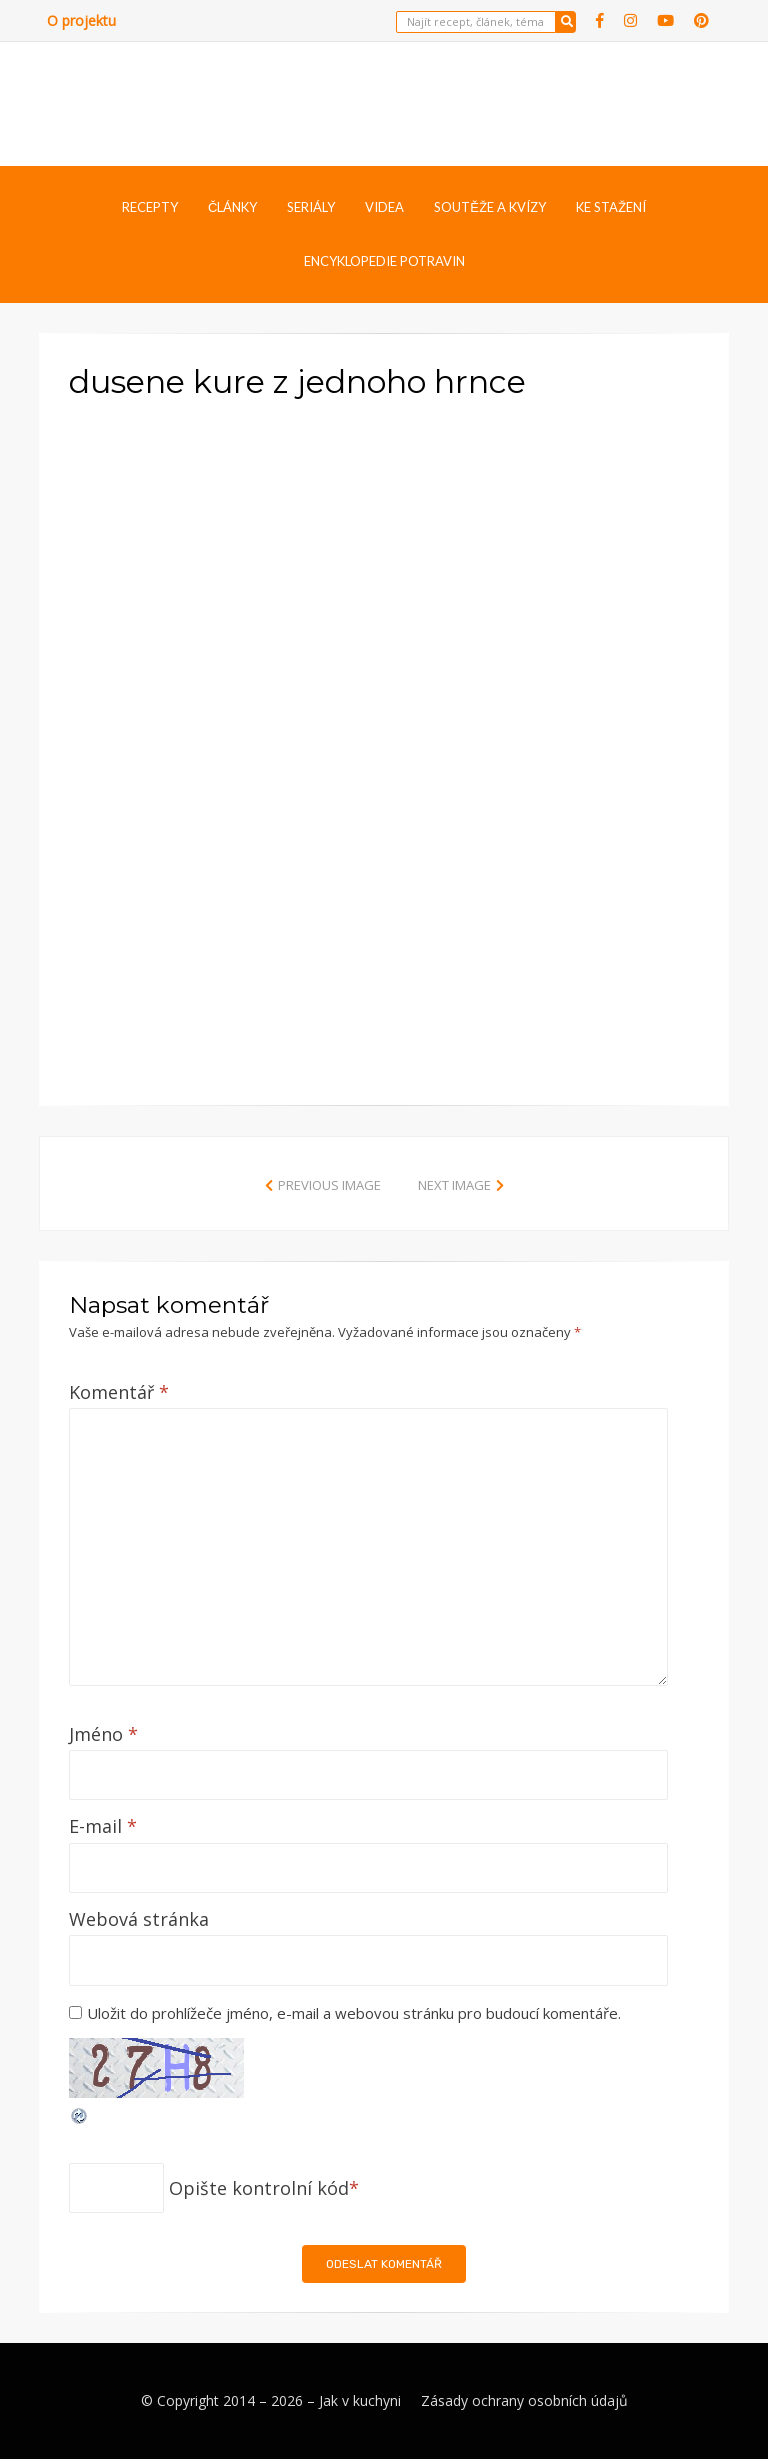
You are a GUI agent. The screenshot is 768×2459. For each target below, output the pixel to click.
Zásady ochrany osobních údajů (524, 2400)
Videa (384, 207)
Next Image (454, 1185)
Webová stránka (139, 1919)
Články (232, 207)
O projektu (81, 20)
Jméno (103, 1734)
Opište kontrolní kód (259, 2188)
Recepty (150, 207)
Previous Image (329, 1185)
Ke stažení (611, 207)
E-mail (103, 1826)
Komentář (119, 1392)
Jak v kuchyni (360, 2400)
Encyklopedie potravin (384, 261)
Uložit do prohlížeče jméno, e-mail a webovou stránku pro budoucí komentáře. (354, 2013)
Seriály (311, 207)
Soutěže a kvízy (490, 207)
